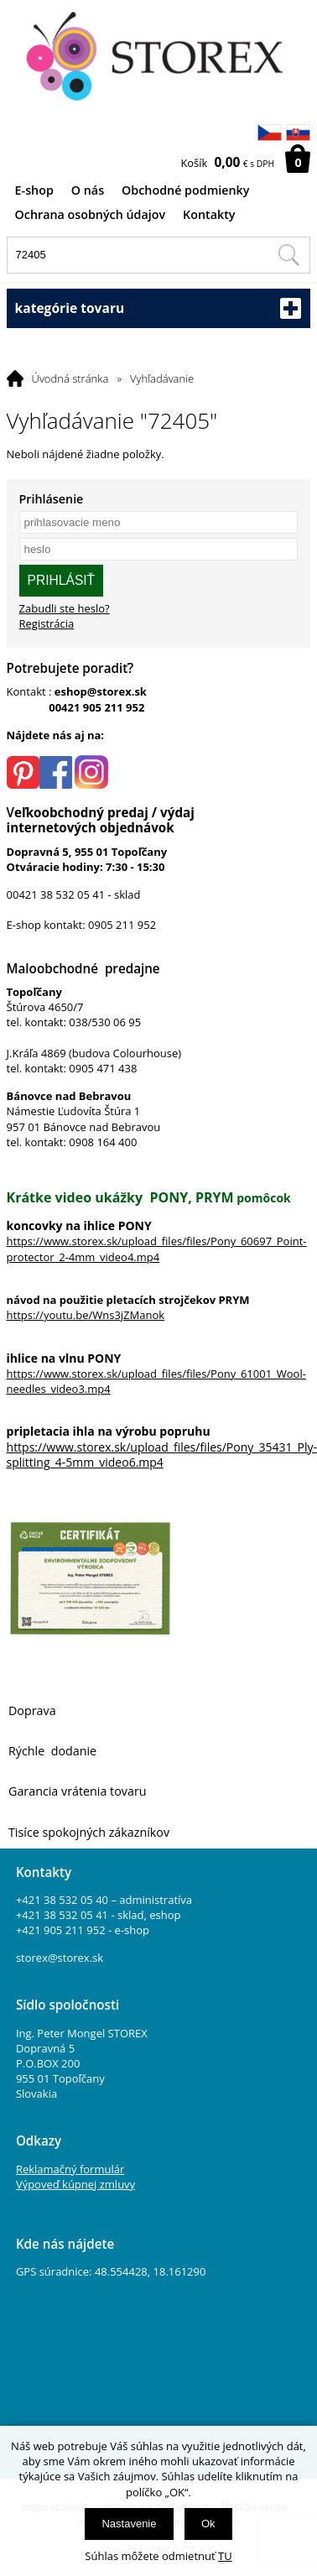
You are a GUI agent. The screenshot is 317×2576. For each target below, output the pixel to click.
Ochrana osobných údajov (90, 214)
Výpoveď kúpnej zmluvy (75, 2184)
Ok (208, 2523)
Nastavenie (128, 2523)
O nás (87, 190)
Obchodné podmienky (185, 190)
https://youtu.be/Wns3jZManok (86, 1314)
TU (225, 2555)
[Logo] (159, 57)
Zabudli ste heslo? (64, 608)
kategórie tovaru (159, 308)
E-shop (34, 190)
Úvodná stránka (70, 378)
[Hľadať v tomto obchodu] (288, 255)
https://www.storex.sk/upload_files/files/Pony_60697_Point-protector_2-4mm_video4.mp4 (157, 1248)
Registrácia (47, 623)
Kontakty (209, 214)
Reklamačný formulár (70, 2169)
